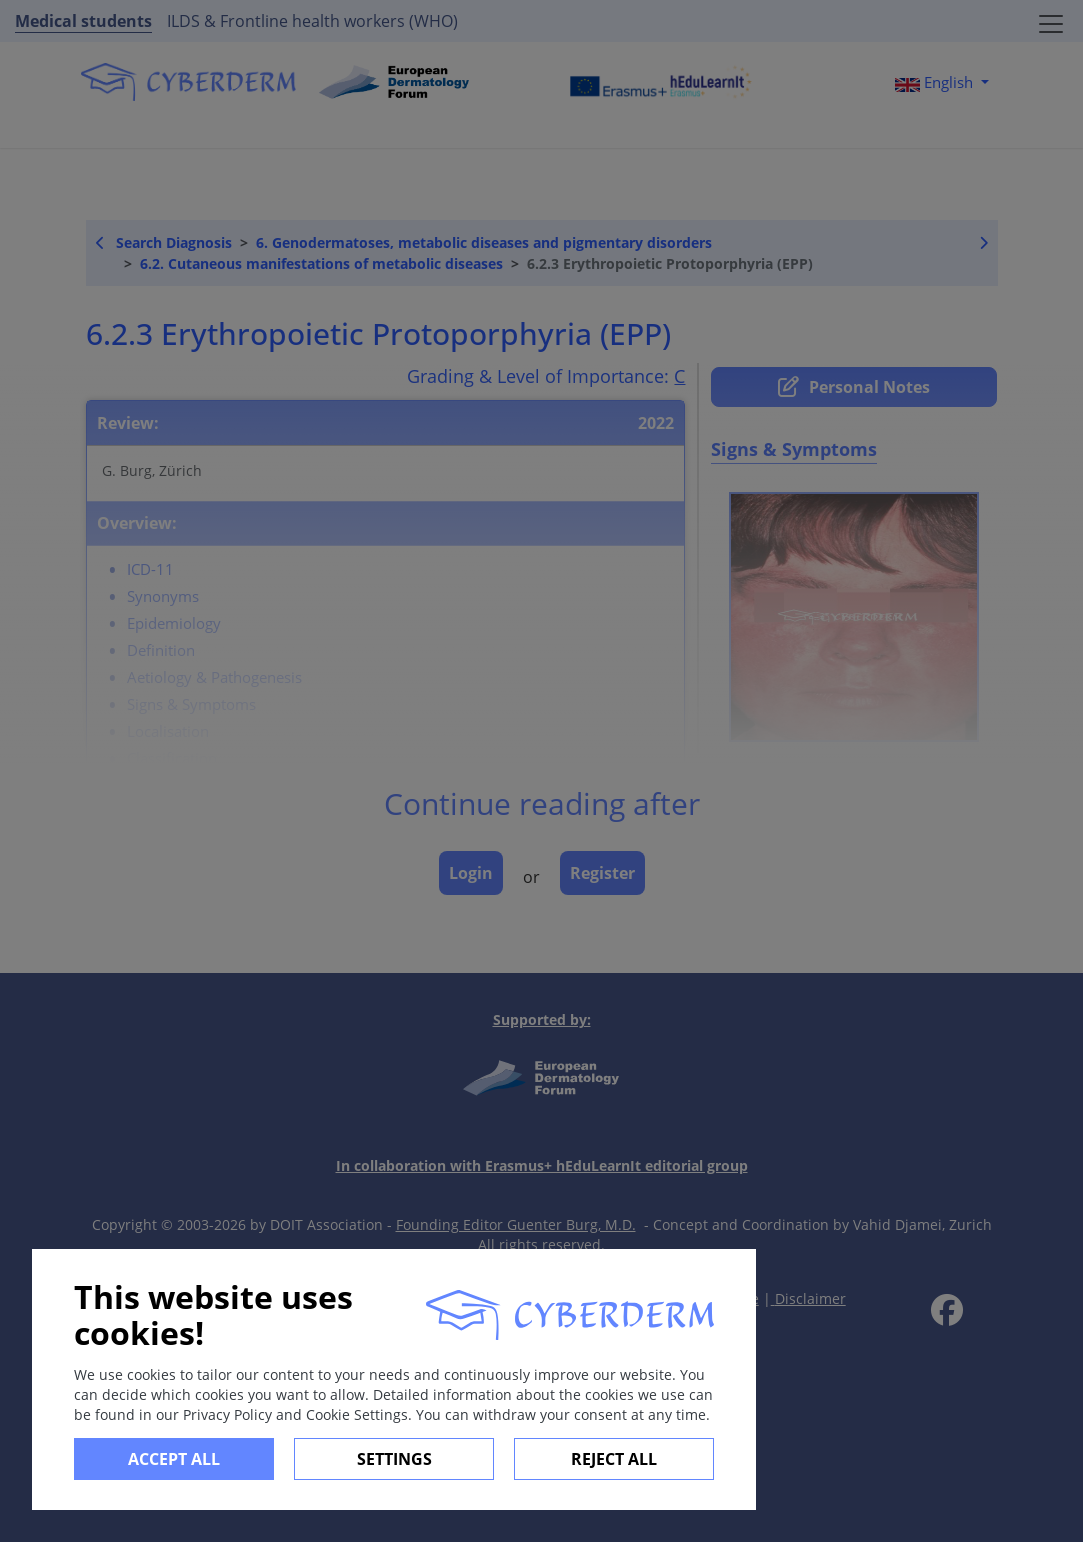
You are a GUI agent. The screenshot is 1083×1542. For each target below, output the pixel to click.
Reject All (614, 1459)
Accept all (174, 1459)
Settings (394, 1459)
